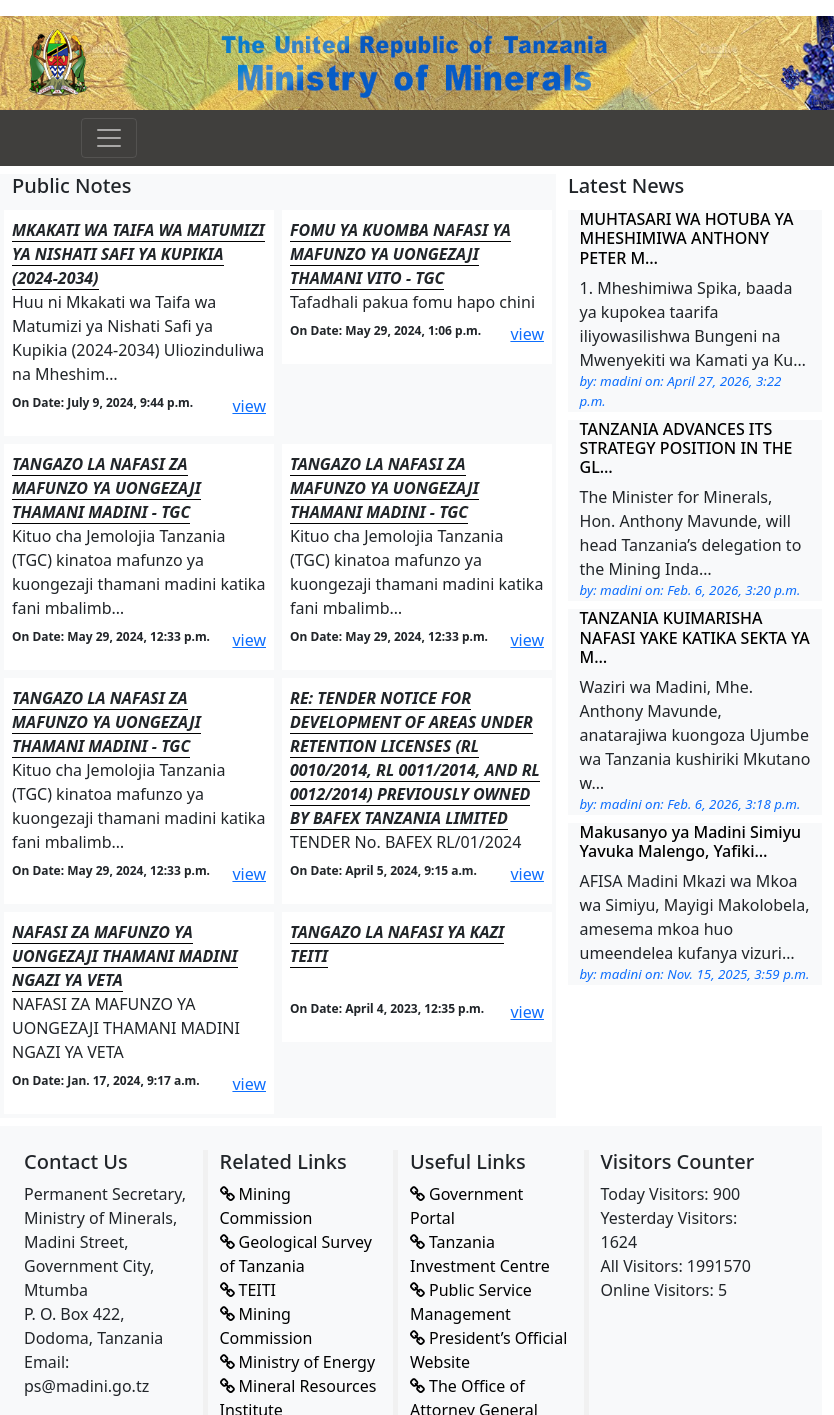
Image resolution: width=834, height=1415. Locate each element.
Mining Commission (266, 1206)
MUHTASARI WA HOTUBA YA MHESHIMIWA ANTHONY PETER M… (687, 238)
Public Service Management (471, 1302)
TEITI (248, 1290)
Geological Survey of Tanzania (296, 1254)
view (249, 406)
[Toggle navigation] (109, 138)
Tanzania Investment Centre (480, 1254)
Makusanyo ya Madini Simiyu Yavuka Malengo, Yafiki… (691, 841)
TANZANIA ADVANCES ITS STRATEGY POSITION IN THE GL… (686, 448)
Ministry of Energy (298, 1362)
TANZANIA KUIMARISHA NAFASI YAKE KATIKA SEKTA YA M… (695, 637)
